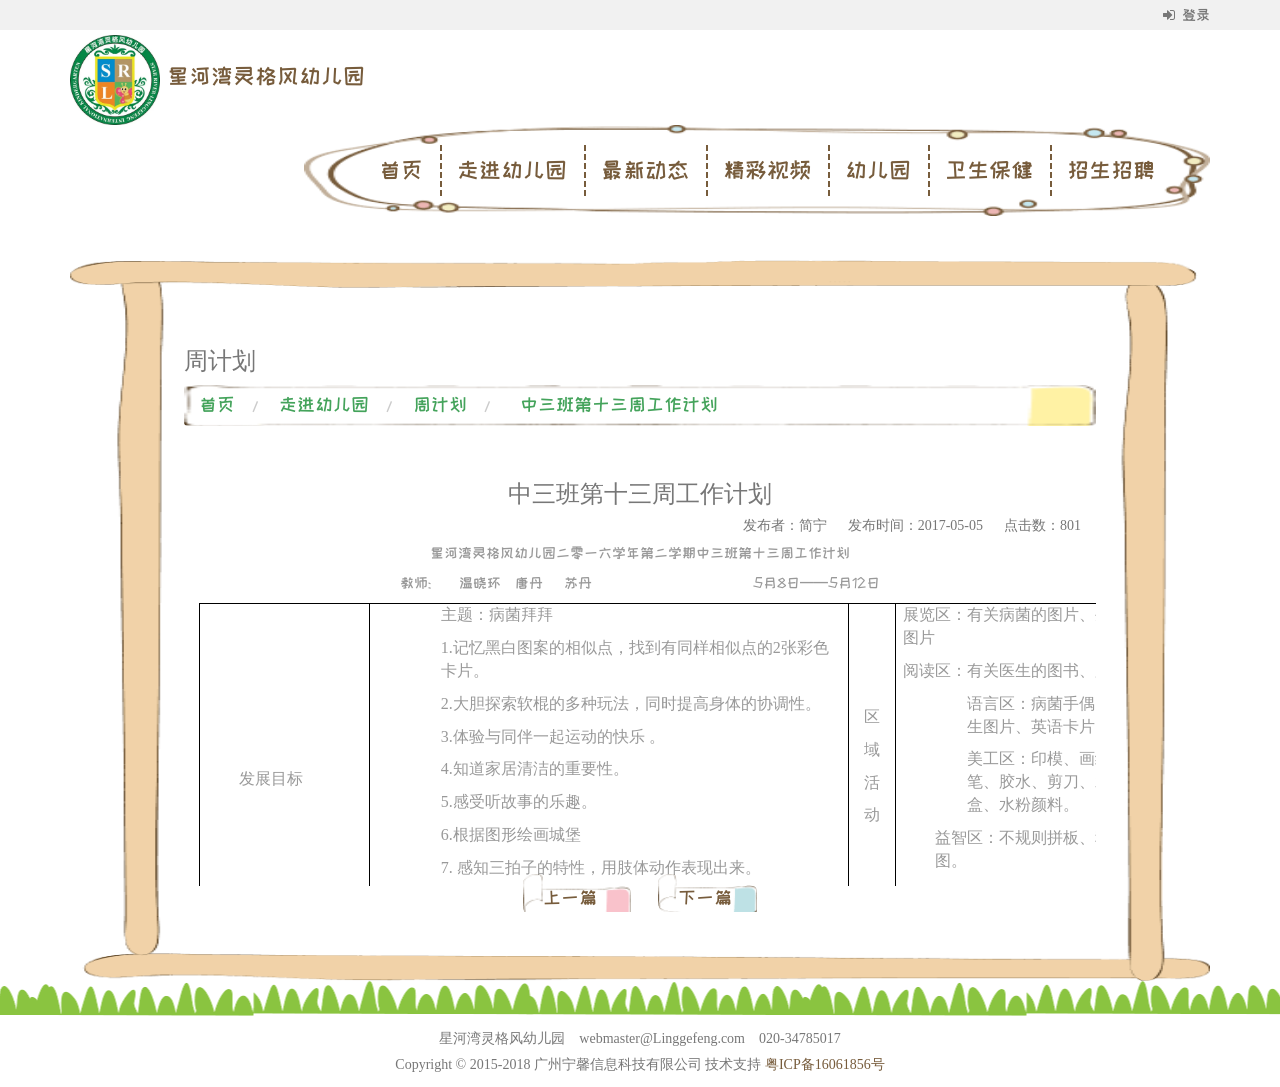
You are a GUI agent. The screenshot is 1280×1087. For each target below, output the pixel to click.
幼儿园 (878, 170)
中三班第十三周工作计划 (619, 405)
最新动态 (645, 170)
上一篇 (574, 898)
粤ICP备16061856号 (825, 1064)
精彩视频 (767, 170)
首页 (401, 170)
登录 (1186, 15)
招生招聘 (1111, 170)
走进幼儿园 (512, 170)
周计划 (440, 405)
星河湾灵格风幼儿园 (266, 76)
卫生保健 (989, 170)
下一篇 (705, 898)
